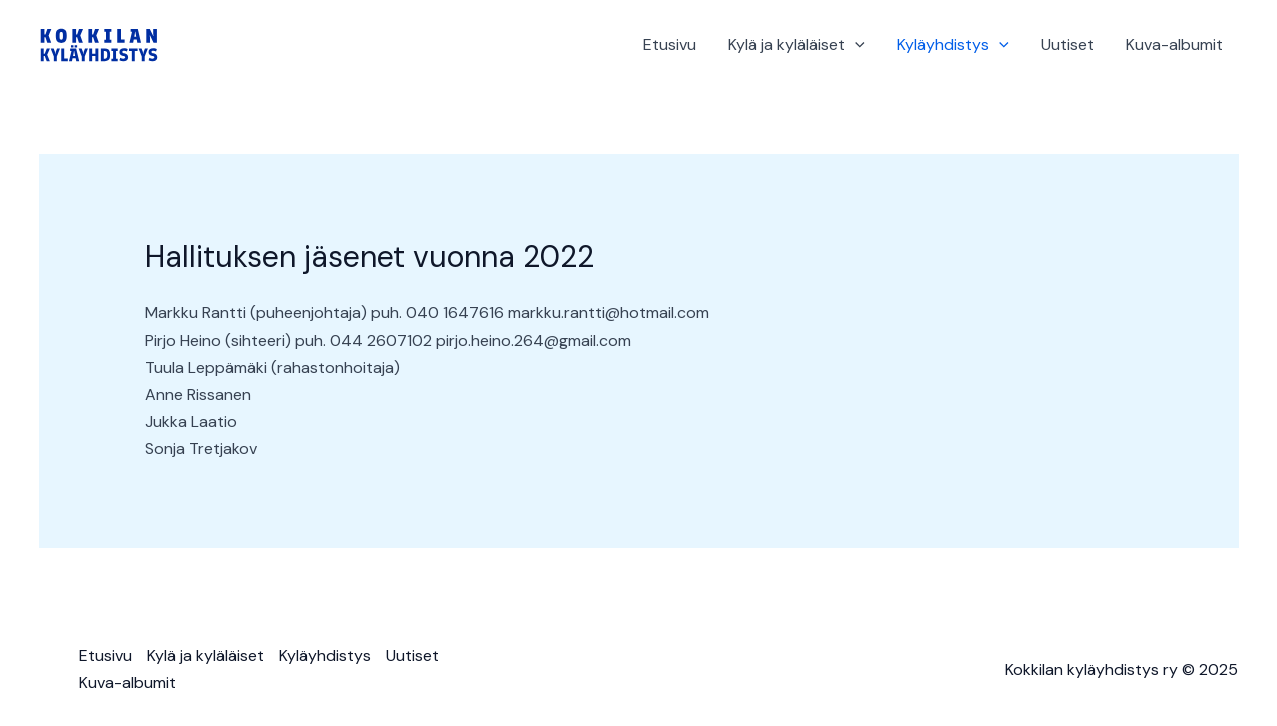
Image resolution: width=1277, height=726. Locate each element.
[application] (855, 45)
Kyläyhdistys (953, 45)
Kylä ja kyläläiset (796, 45)
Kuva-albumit (1174, 44)
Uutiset (1067, 44)
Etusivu (669, 44)
